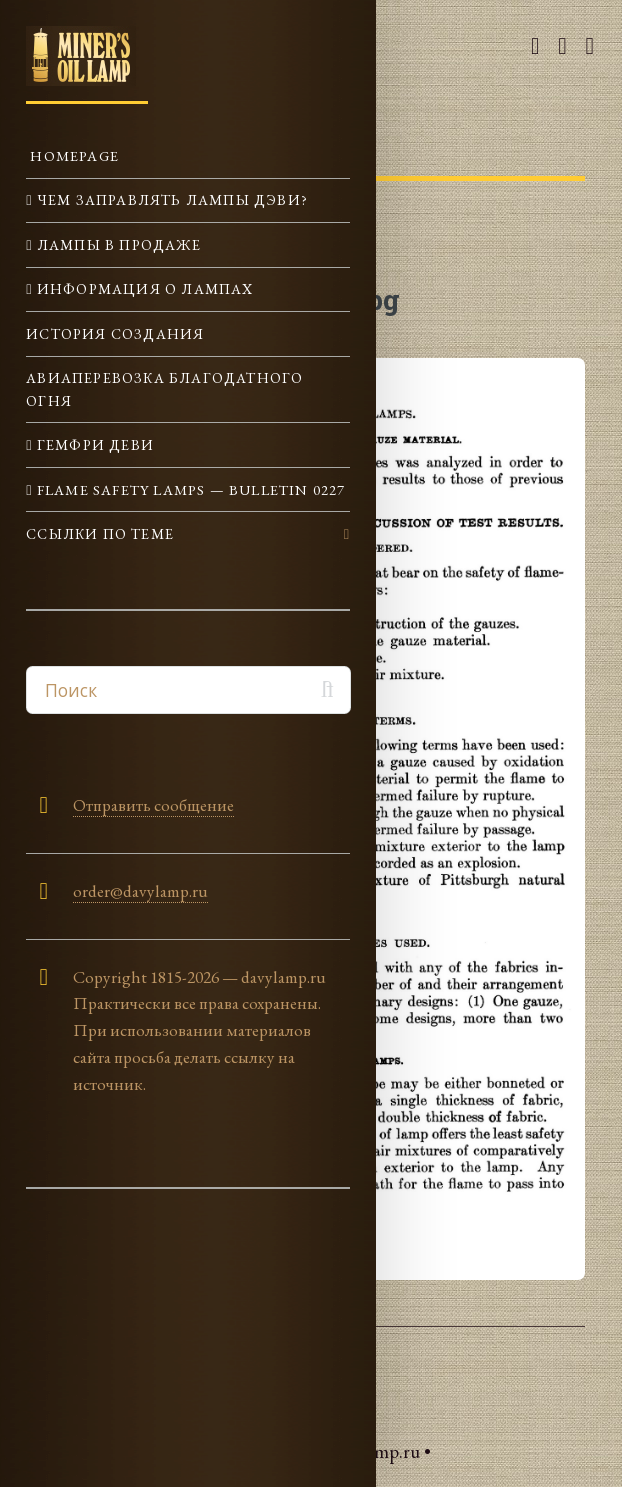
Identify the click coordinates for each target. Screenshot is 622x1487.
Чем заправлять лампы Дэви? (170, 199)
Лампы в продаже (117, 244)
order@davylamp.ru (140, 891)
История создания (115, 333)
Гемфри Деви (93, 444)
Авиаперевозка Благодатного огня (164, 388)
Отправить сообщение (153, 805)
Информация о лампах (143, 288)
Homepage (72, 155)
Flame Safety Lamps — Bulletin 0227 (189, 489)
